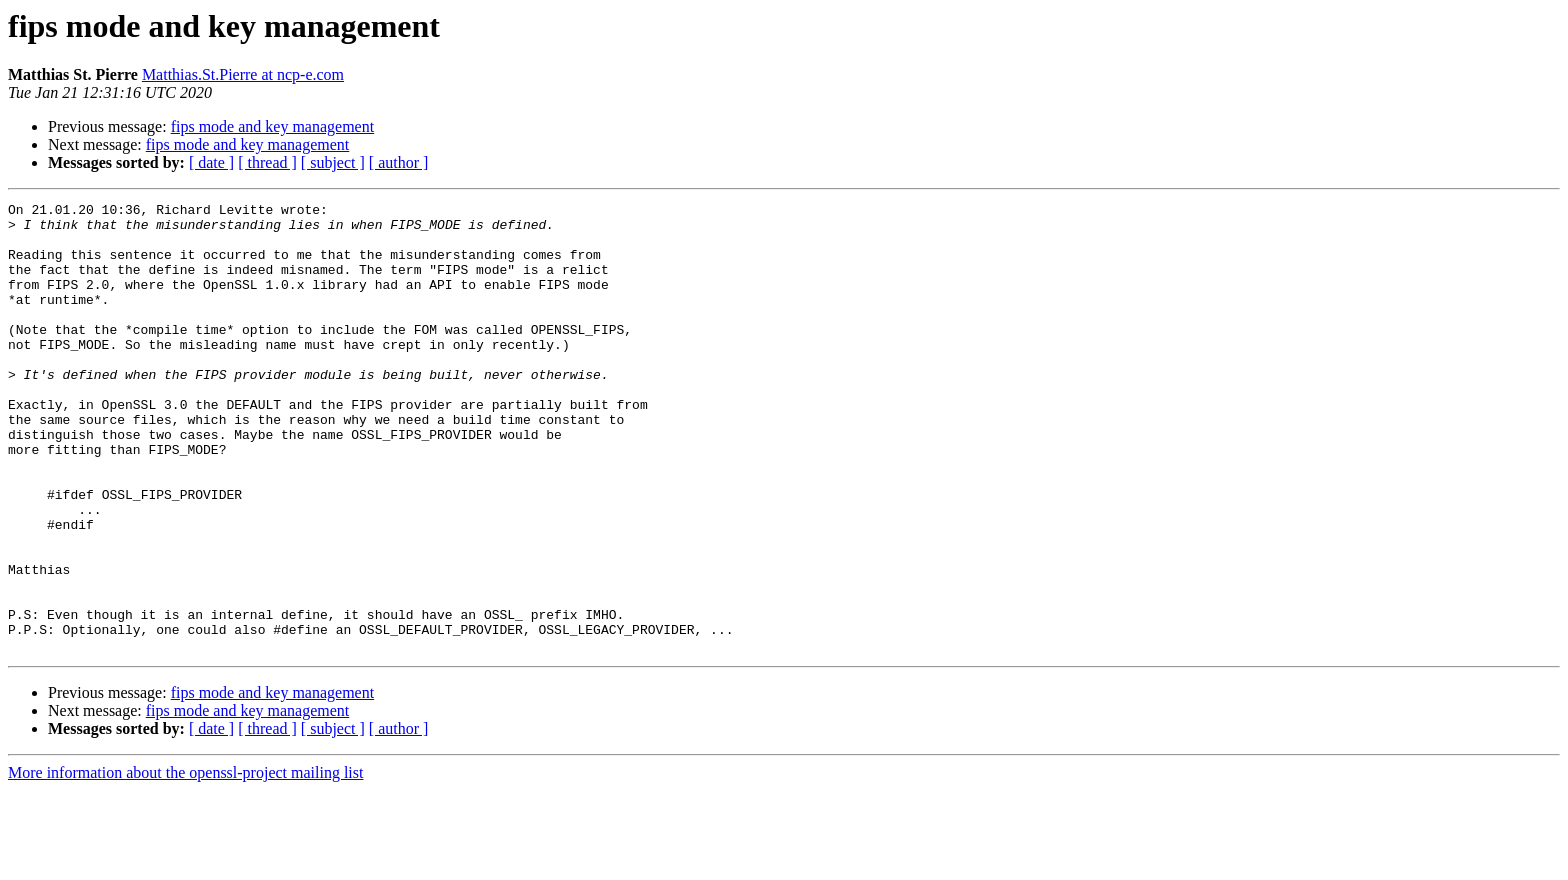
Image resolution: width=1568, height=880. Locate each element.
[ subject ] (333, 162)
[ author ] (399, 162)
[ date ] (211, 162)
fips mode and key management (273, 126)
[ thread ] (267, 162)
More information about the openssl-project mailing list (185, 862)
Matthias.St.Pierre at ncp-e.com (243, 74)
